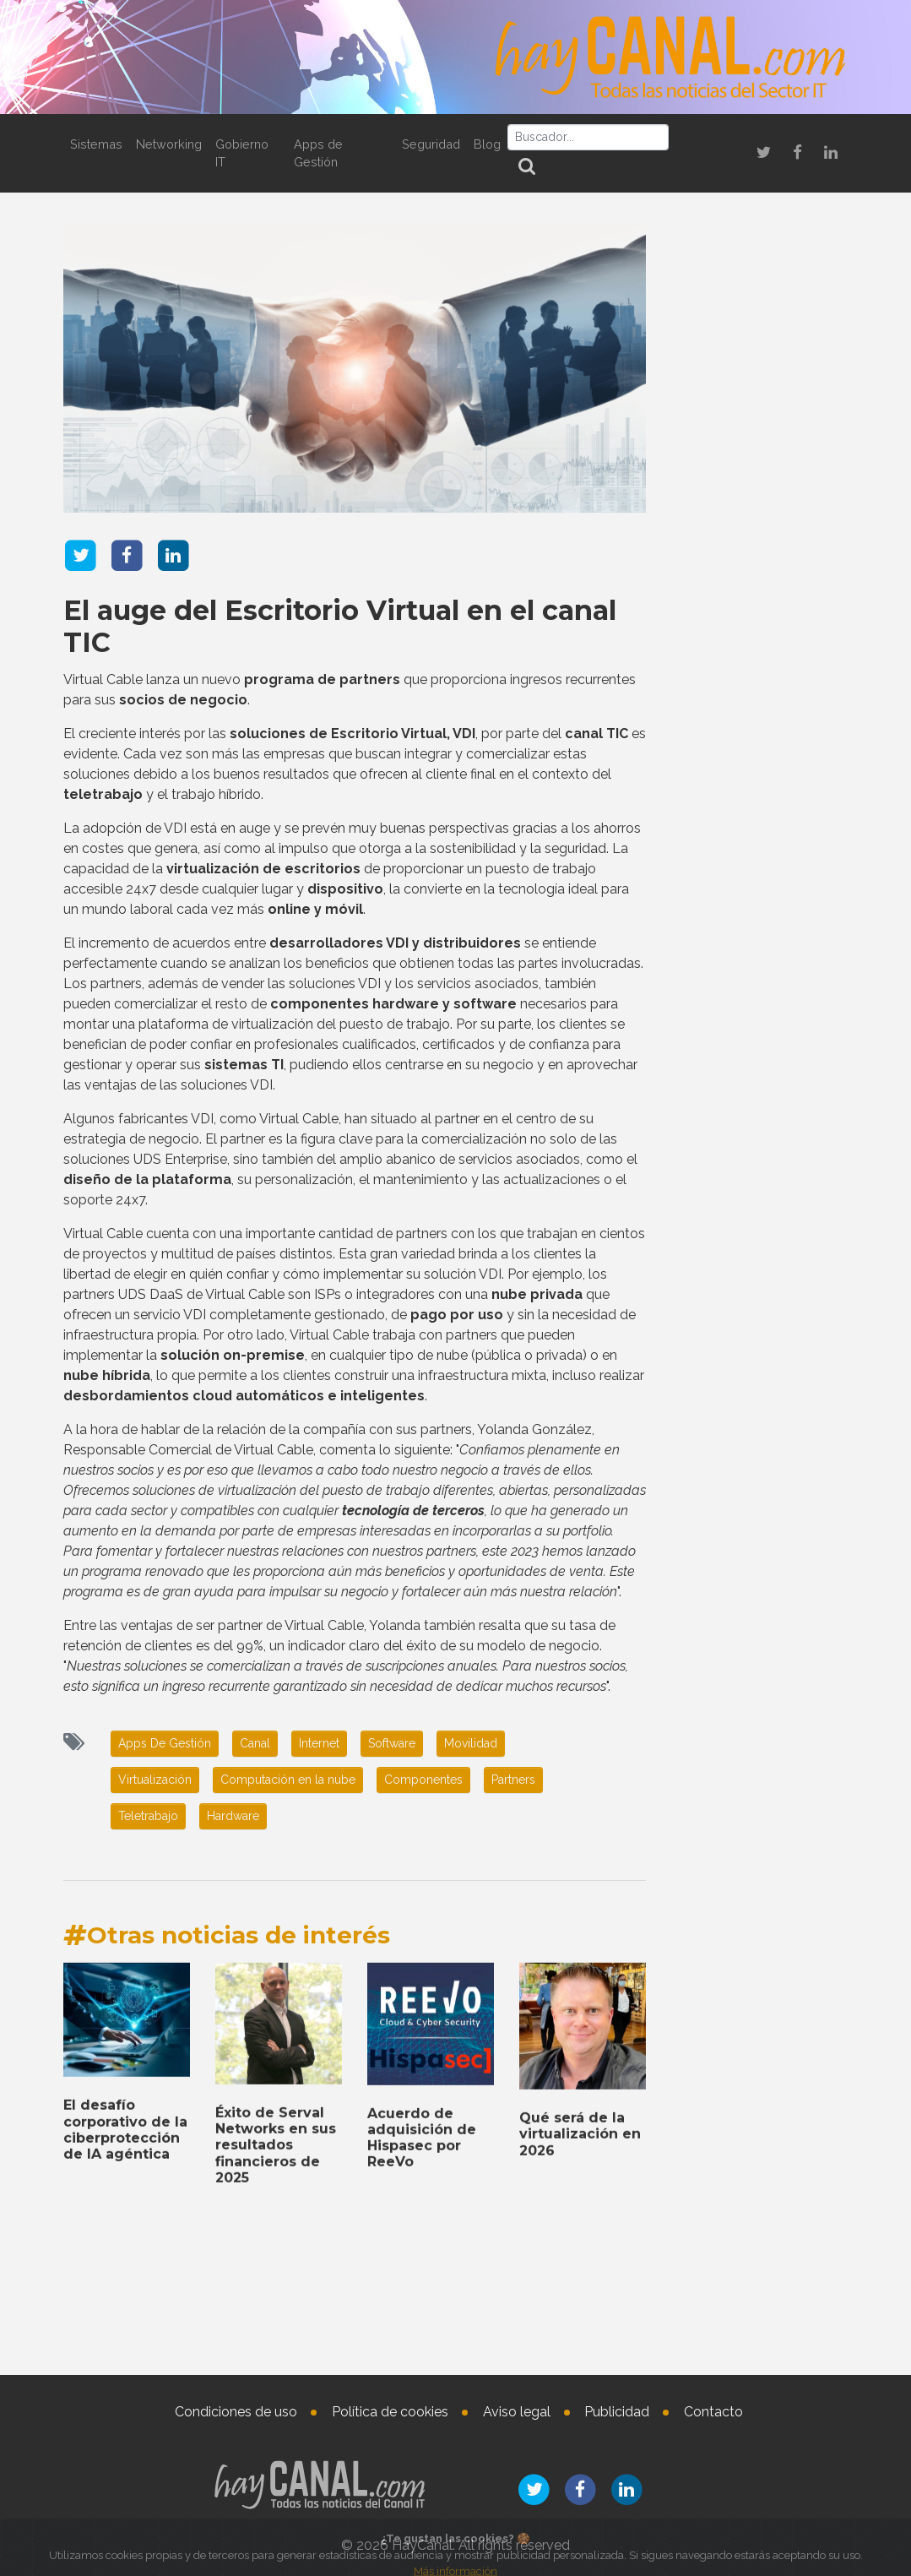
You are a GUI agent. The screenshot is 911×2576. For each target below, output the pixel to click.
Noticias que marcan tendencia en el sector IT (758, 504)
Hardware (233, 1816)
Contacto (713, 2412)
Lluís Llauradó (792, 2279)
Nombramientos (760, 2220)
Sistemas (96, 144)
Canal (255, 1743)
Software (391, 1743)
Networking (169, 144)
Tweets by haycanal (721, 1640)
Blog (487, 144)
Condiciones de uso (236, 2412)
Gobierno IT (241, 153)
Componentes (423, 1779)
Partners (513, 1779)
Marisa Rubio (783, 2441)
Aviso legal (516, 2412)
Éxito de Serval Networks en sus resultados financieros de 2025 (759, 2127)
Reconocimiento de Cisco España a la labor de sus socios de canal (754, 770)
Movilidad (470, 1743)
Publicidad (616, 2412)
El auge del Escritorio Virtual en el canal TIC (339, 624)
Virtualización (155, 1779)
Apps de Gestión (318, 153)
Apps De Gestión (164, 1743)
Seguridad (431, 144)
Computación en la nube (287, 1779)
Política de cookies (390, 2412)
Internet (319, 1743)
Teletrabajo (148, 1816)
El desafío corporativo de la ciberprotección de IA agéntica (758, 1759)
